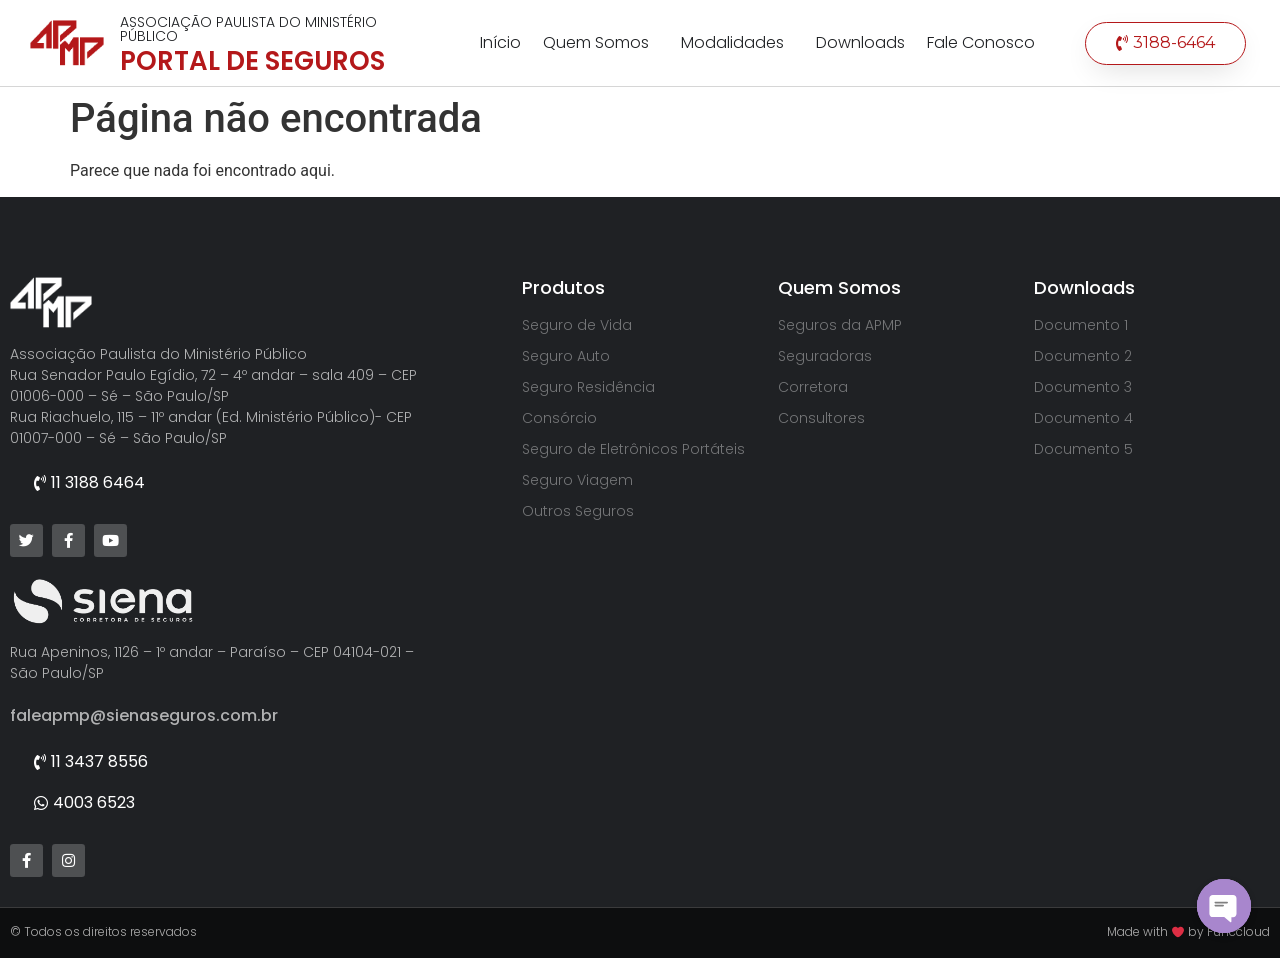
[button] (1165, 43)
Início (500, 42)
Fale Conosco (981, 42)
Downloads (860, 42)
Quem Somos (601, 42)
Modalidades (737, 42)
